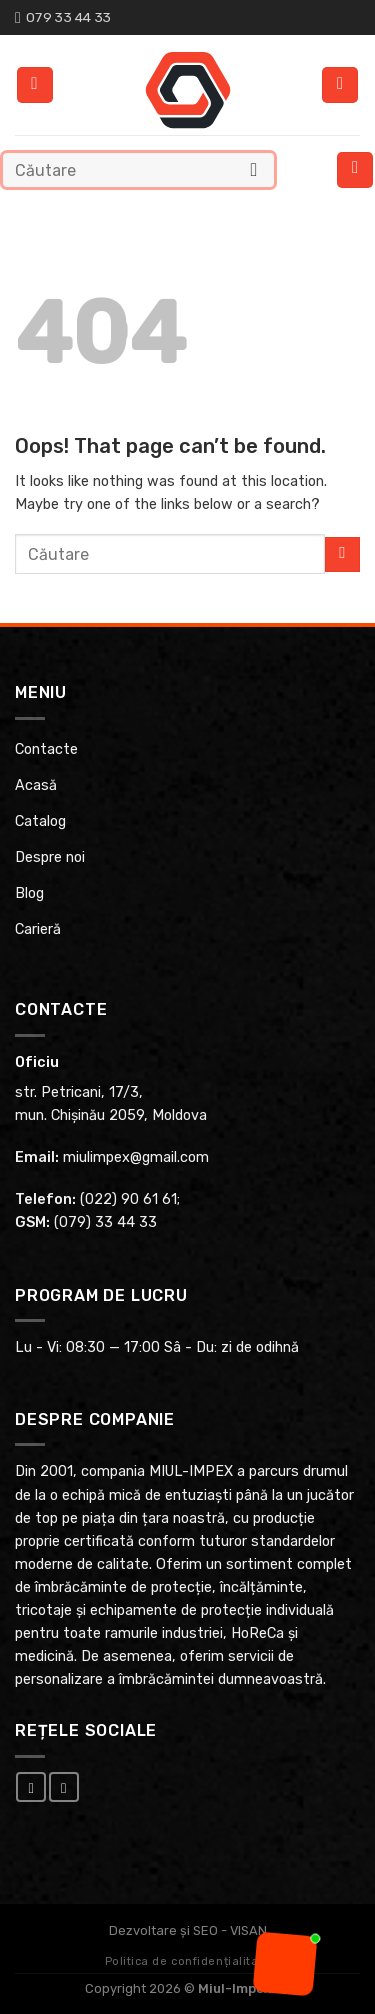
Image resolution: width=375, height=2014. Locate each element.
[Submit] (254, 169)
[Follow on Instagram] (64, 1787)
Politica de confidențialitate (188, 1961)
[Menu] (355, 170)
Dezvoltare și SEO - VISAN (188, 1930)
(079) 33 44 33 (105, 1222)
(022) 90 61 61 (128, 1199)
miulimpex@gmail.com (136, 1157)
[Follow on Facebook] (31, 1787)
